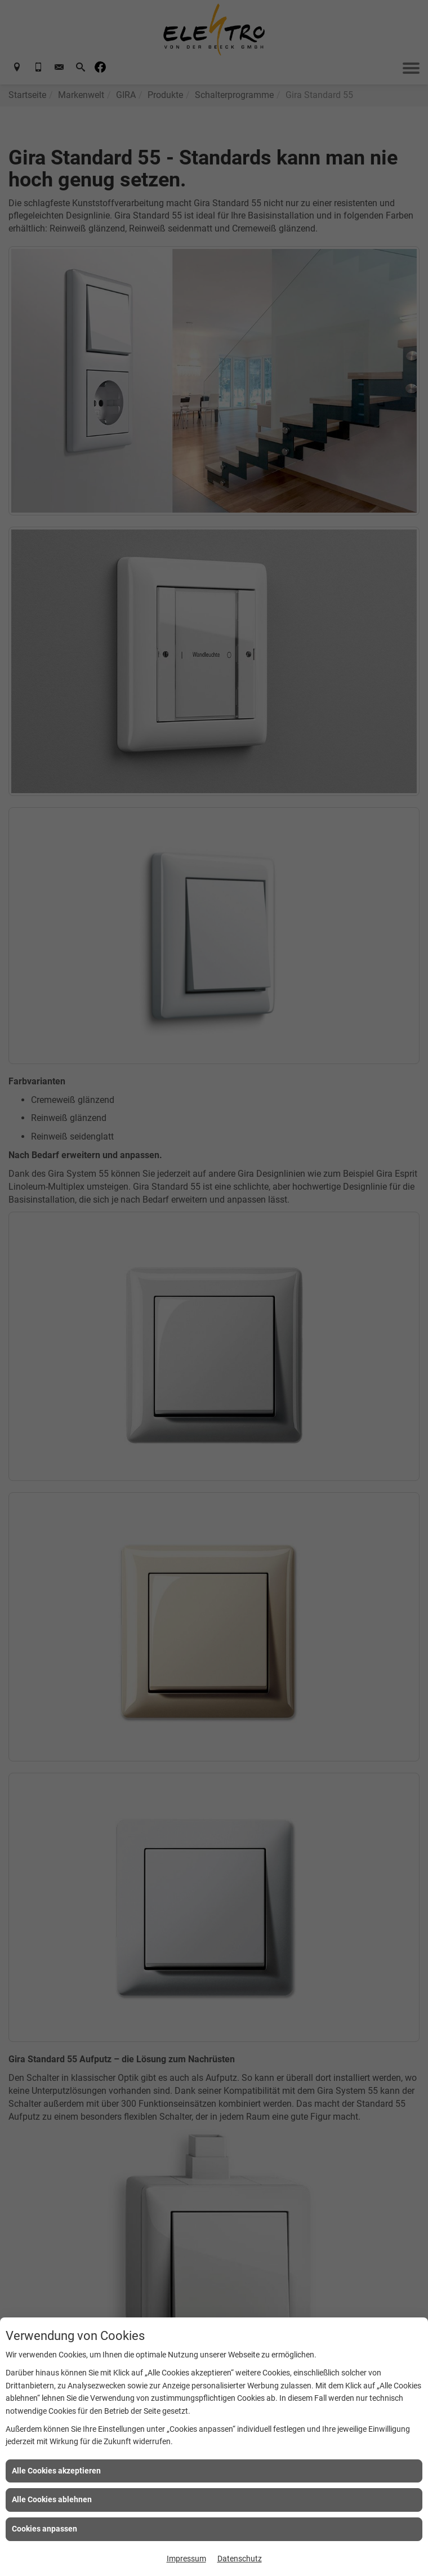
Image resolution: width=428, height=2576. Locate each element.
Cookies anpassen (44, 2528)
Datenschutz (239, 2558)
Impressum (186, 2558)
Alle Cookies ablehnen (52, 2499)
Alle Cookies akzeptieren (56, 2470)
